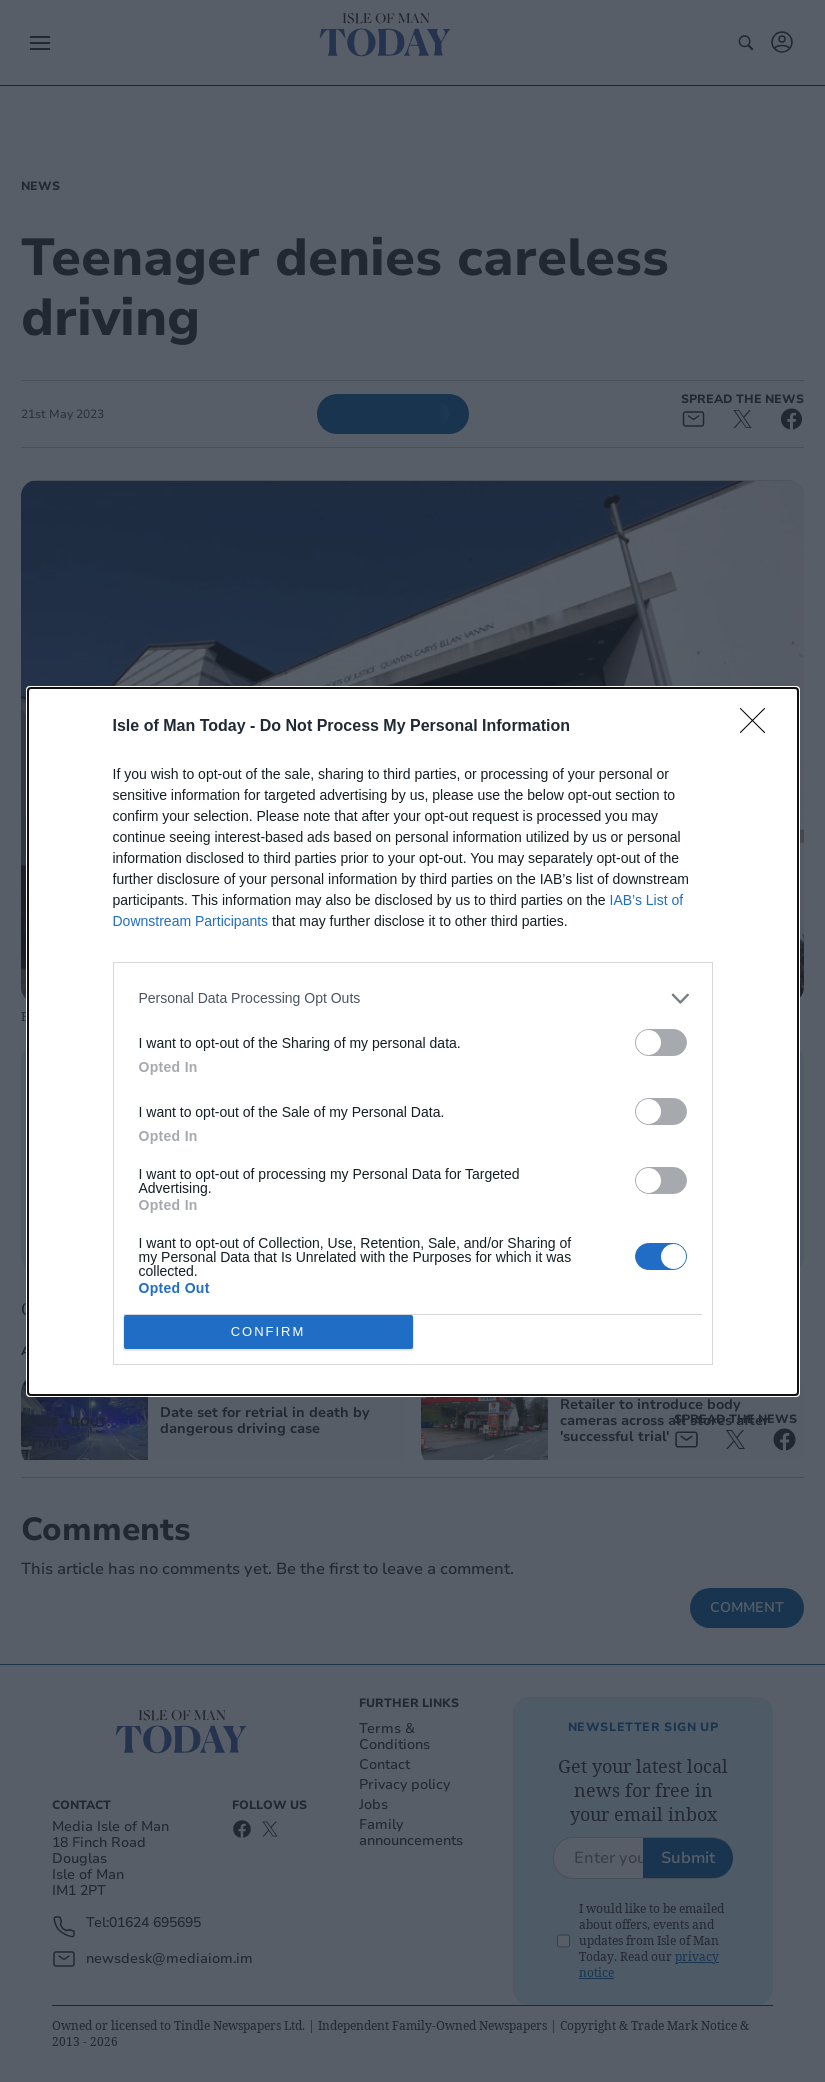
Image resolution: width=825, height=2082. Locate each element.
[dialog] (413, 1040)
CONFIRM (268, 1330)
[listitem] (413, 997)
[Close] (759, 726)
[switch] (661, 1041)
